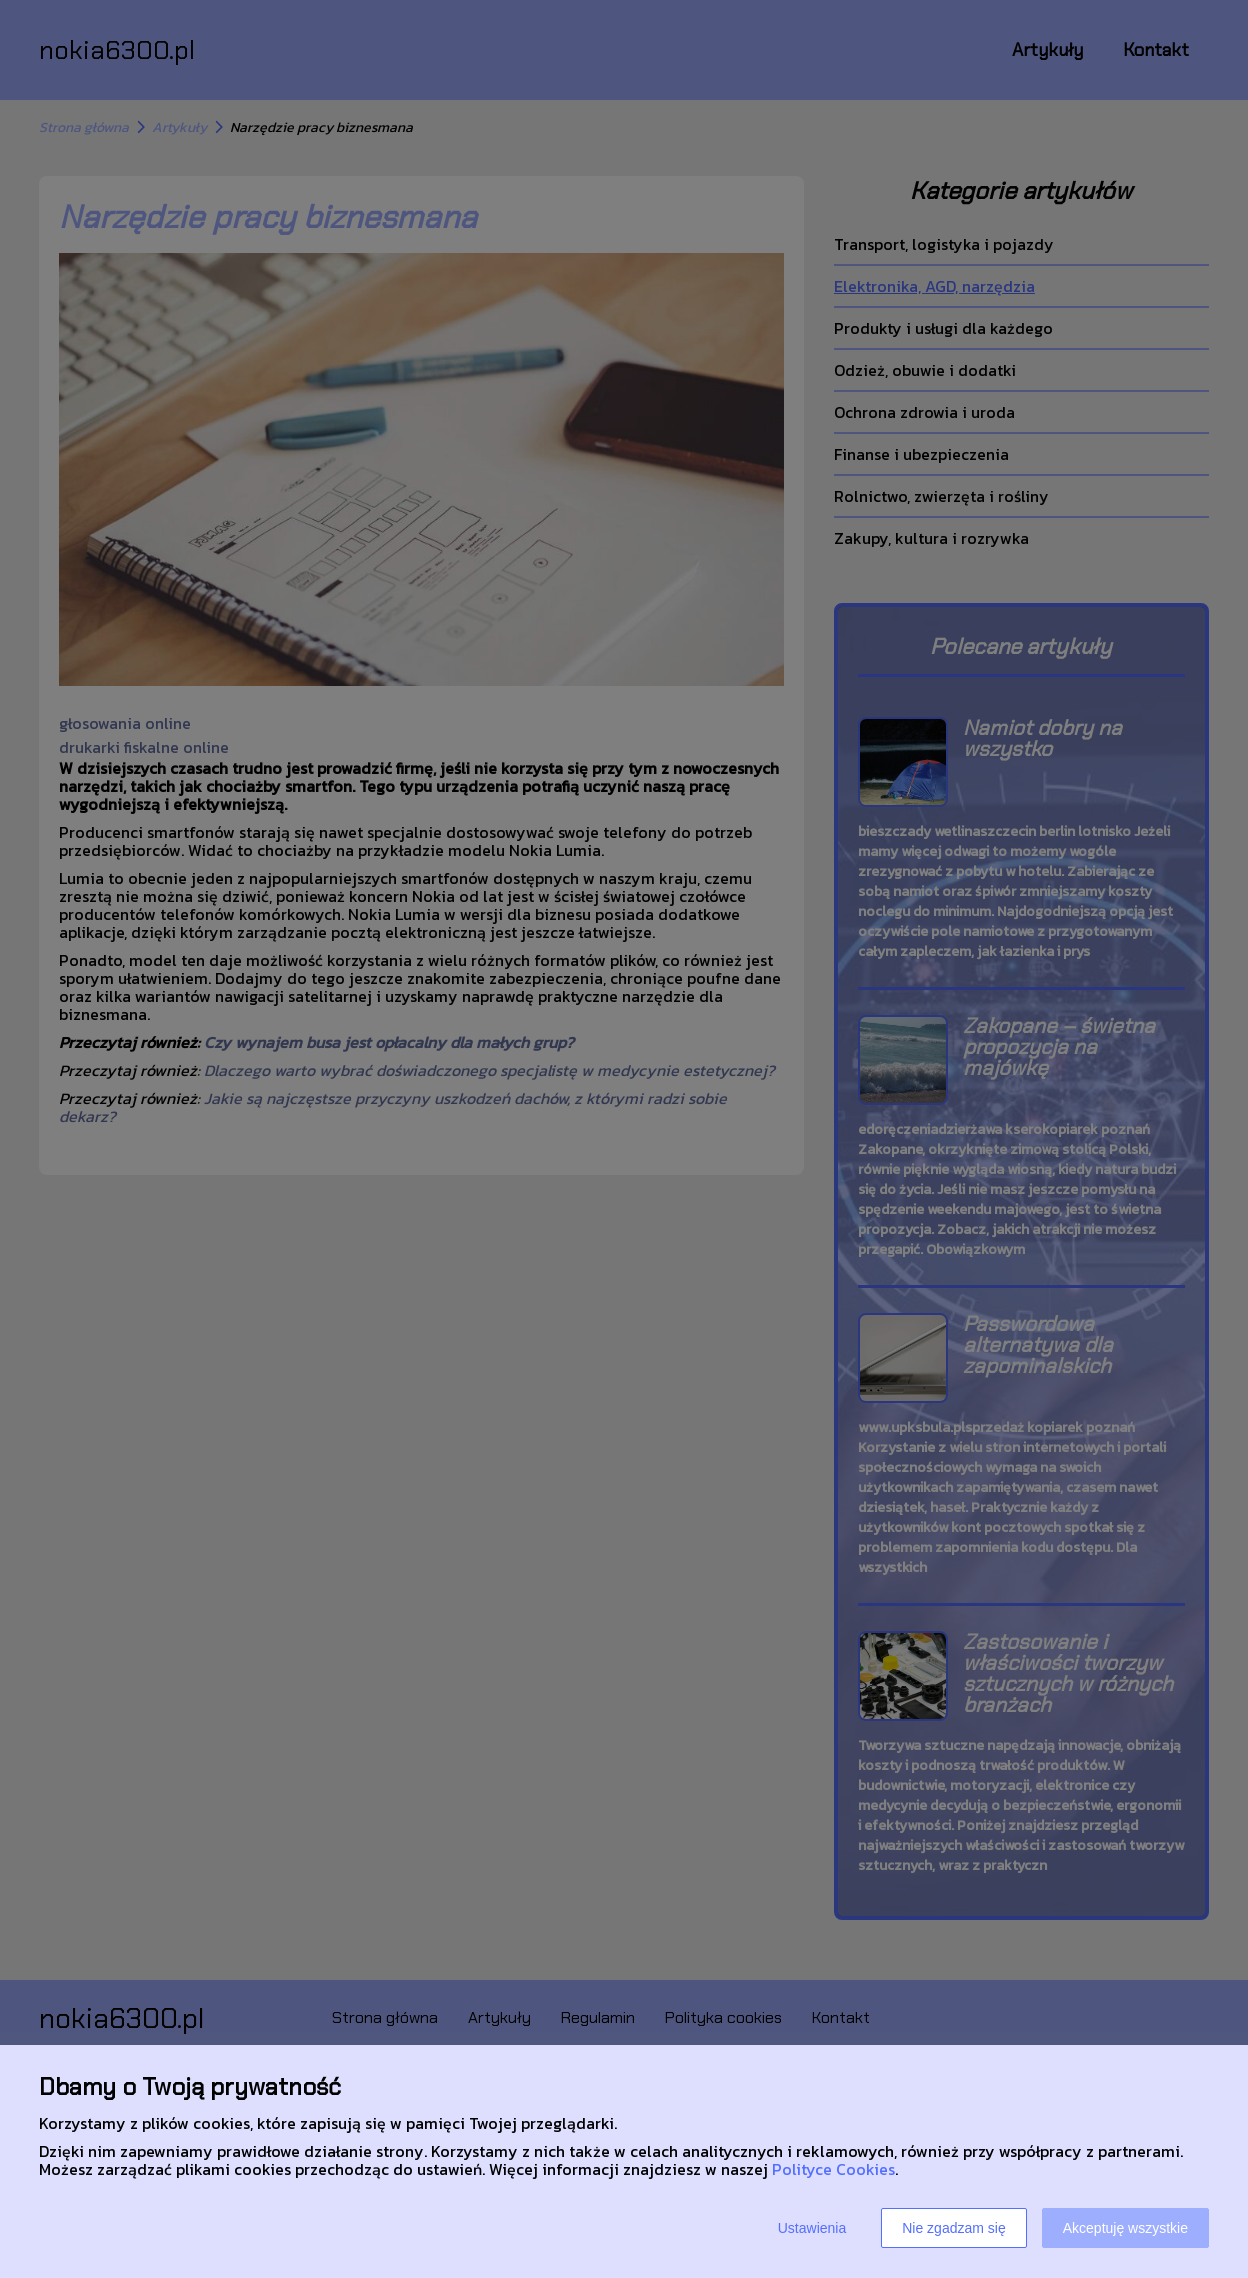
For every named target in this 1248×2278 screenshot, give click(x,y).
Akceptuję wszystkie (1125, 2228)
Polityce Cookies (833, 2169)
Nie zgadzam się (954, 2228)
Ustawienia (812, 2228)
